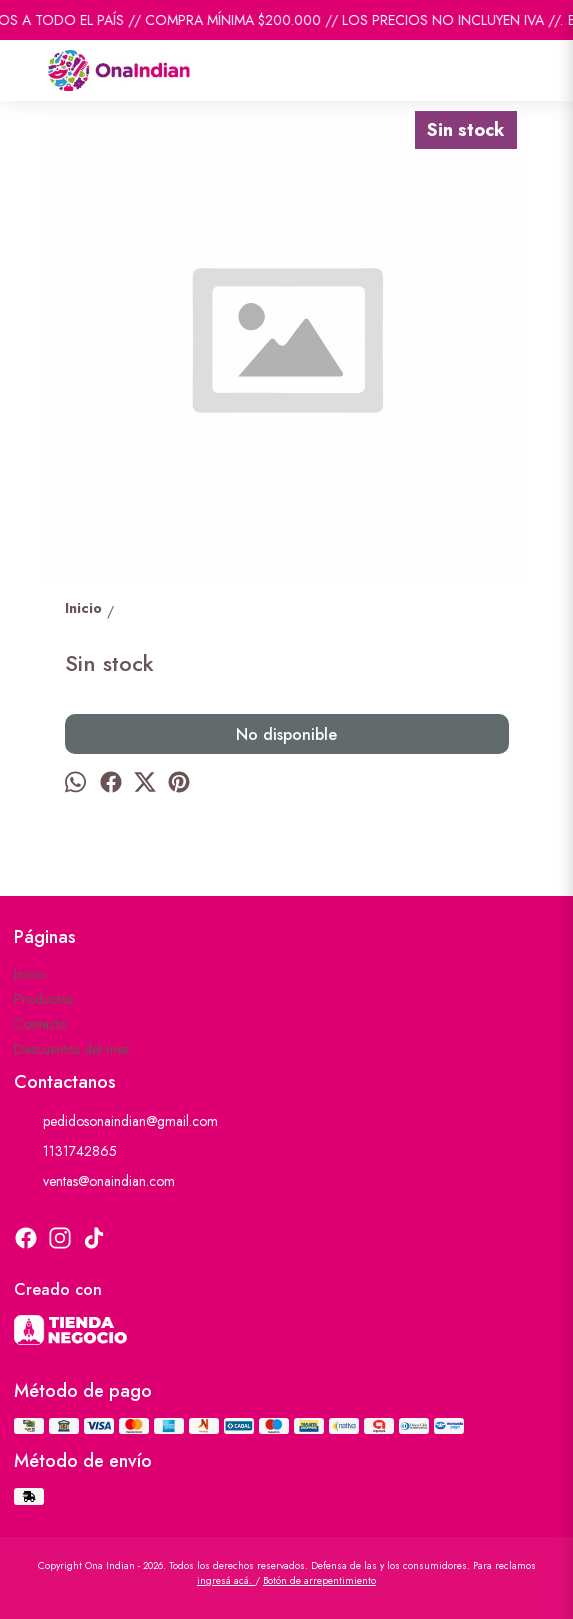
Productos (43, 999)
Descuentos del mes (71, 1049)
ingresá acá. (226, 1580)
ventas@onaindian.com (94, 1181)
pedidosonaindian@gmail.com (116, 1121)
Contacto (40, 1024)
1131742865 (65, 1151)
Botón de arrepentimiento (319, 1580)
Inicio (29, 974)
